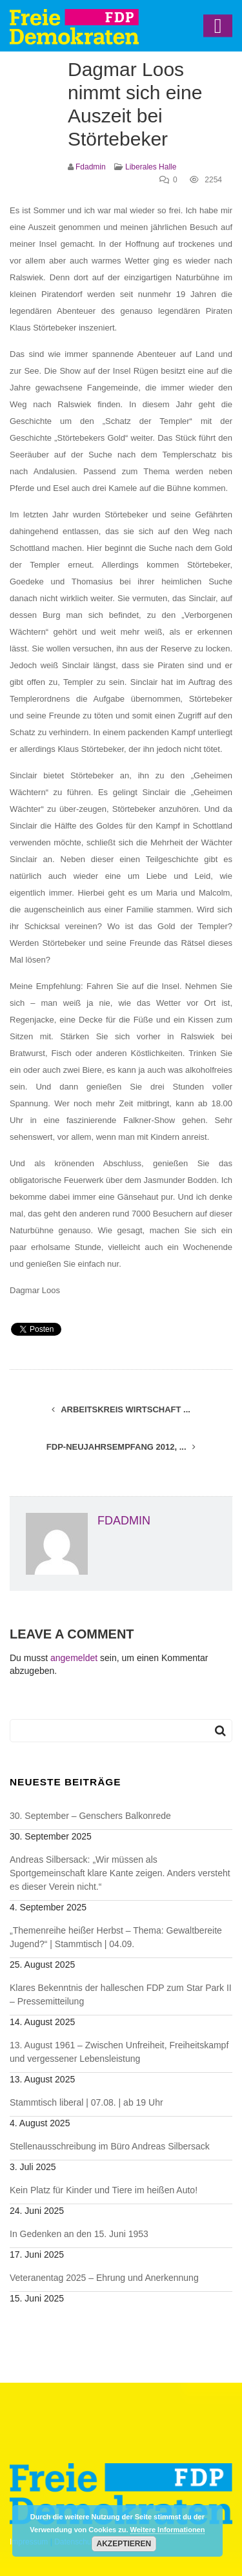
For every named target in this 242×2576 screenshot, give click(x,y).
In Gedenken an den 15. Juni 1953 (79, 2234)
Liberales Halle (150, 166)
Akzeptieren (124, 2543)
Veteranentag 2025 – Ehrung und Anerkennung (104, 2278)
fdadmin (91, 166)
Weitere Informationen (167, 2529)
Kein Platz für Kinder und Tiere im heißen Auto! (103, 2190)
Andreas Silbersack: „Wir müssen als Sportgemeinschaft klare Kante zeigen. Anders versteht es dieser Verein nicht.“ (120, 1873)
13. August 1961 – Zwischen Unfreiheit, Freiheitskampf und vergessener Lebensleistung (119, 2052)
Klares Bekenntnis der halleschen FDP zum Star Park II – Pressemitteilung (121, 1994)
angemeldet (73, 1658)
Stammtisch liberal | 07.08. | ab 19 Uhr (86, 2102)
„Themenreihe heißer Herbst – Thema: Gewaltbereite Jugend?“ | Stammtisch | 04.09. (116, 1937)
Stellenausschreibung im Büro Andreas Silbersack (110, 2146)
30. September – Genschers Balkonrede (90, 1816)
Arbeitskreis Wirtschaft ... (121, 1409)
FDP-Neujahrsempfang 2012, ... (121, 1447)
